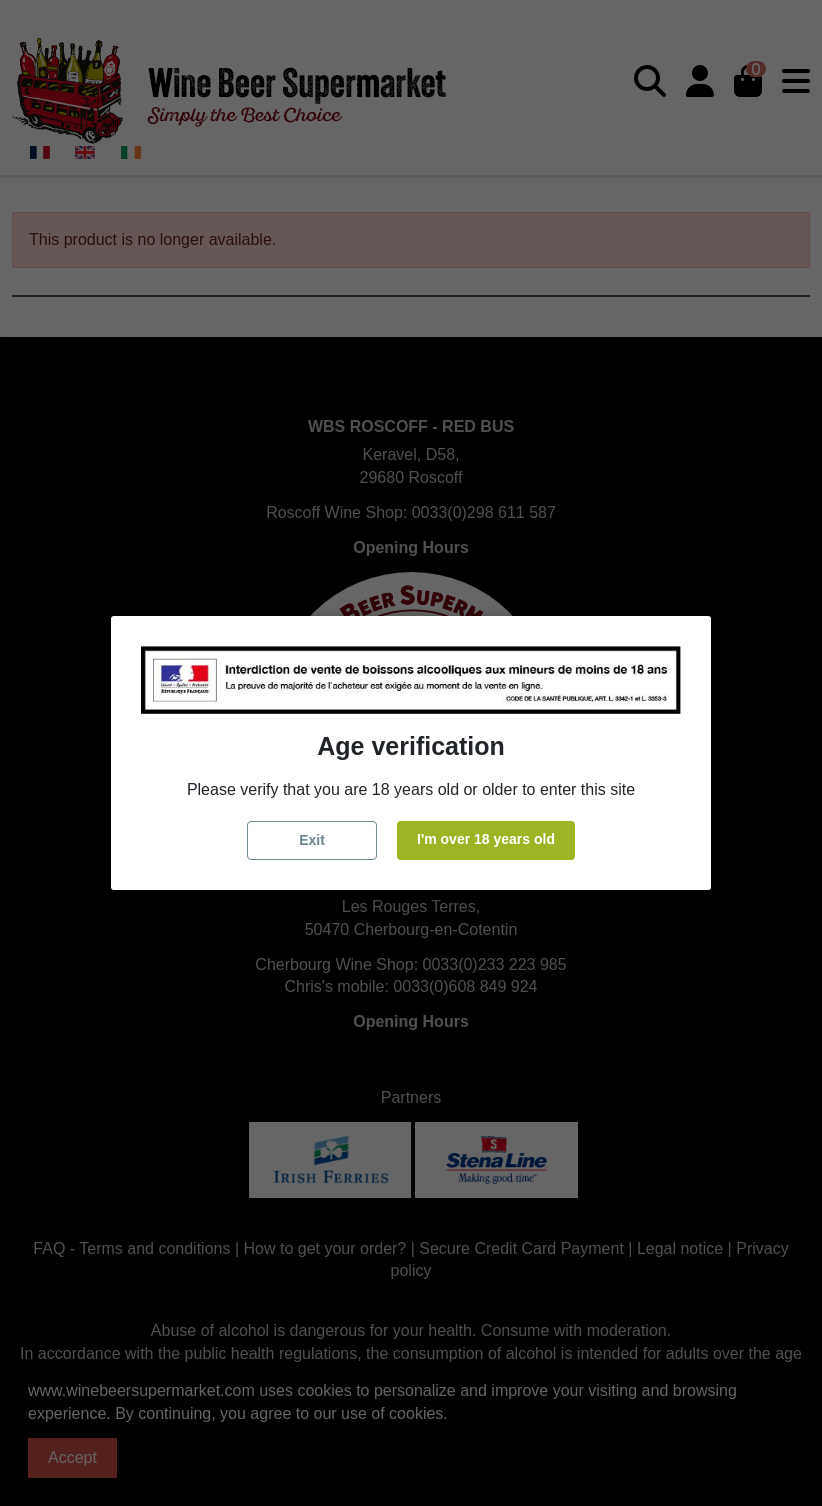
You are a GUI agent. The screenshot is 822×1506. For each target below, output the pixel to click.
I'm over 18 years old (486, 839)
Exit (312, 840)
